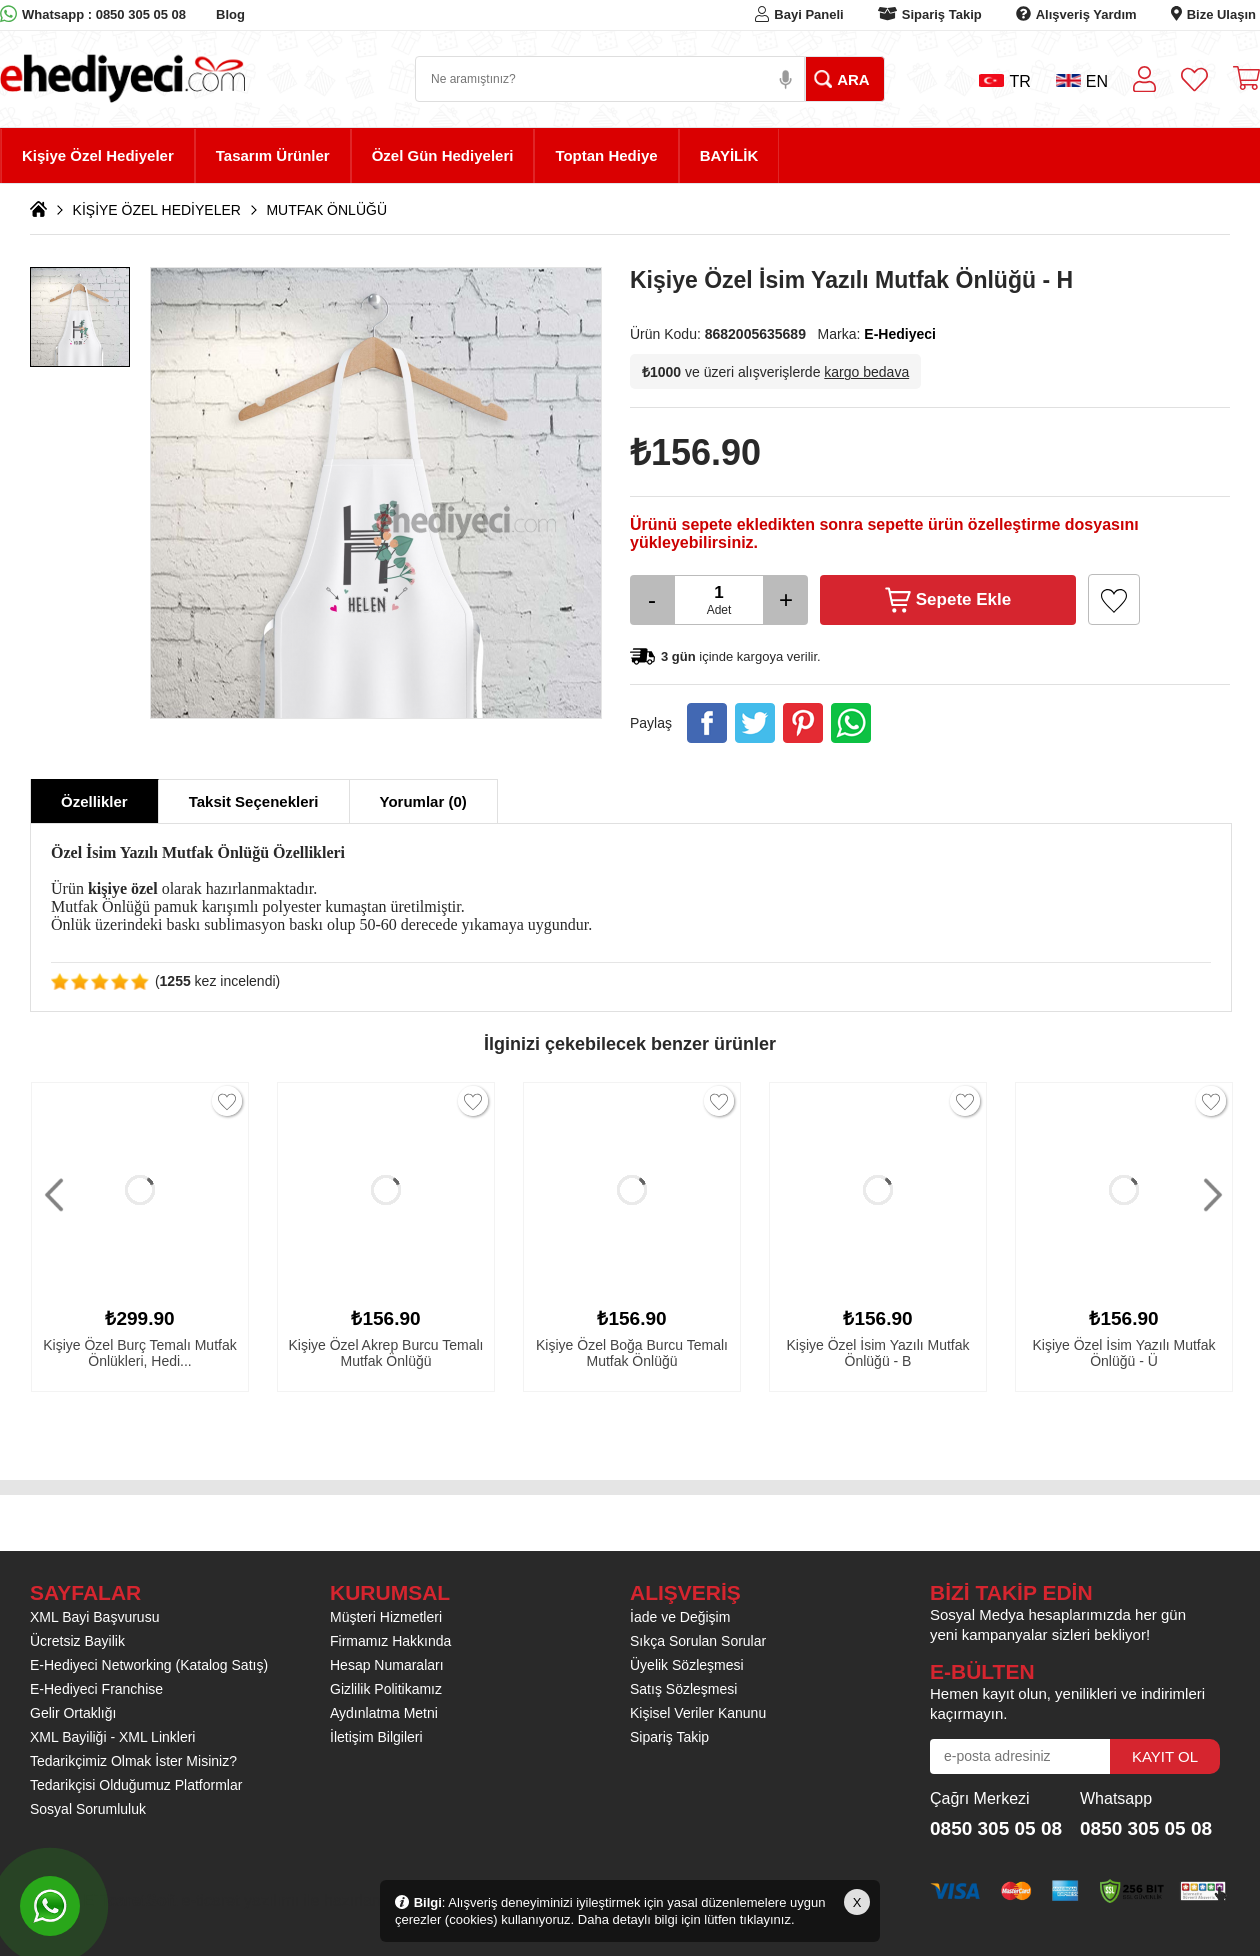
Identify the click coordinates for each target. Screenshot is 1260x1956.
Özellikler (94, 801)
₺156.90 (695, 452)
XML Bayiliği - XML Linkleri (112, 1737)
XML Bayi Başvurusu (94, 1617)
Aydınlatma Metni (384, 1713)
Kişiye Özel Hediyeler (98, 155)
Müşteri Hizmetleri (386, 1617)
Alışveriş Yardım (1086, 14)
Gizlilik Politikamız (386, 1689)
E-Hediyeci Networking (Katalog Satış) (149, 1665)
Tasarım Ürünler (273, 155)
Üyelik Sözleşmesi (687, 1665)
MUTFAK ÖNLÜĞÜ (326, 210)
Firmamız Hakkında (390, 1641)
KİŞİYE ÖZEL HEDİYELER (157, 210)
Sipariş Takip (942, 14)
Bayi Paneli (808, 14)
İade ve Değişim (680, 1617)
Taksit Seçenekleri (254, 801)
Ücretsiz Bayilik (77, 1641)
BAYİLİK (729, 155)
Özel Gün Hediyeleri (443, 155)
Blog (230, 14)
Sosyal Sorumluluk (88, 1809)
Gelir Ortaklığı (73, 1713)
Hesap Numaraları (387, 1665)
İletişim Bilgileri (376, 1737)
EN (1082, 81)
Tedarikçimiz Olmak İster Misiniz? (133, 1761)
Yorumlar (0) (423, 801)
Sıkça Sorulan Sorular (698, 1641)
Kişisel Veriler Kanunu (698, 1713)
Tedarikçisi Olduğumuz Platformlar (136, 1785)
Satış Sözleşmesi (683, 1689)
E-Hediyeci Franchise (96, 1689)
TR (1004, 81)
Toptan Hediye (606, 155)
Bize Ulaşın (1221, 14)
